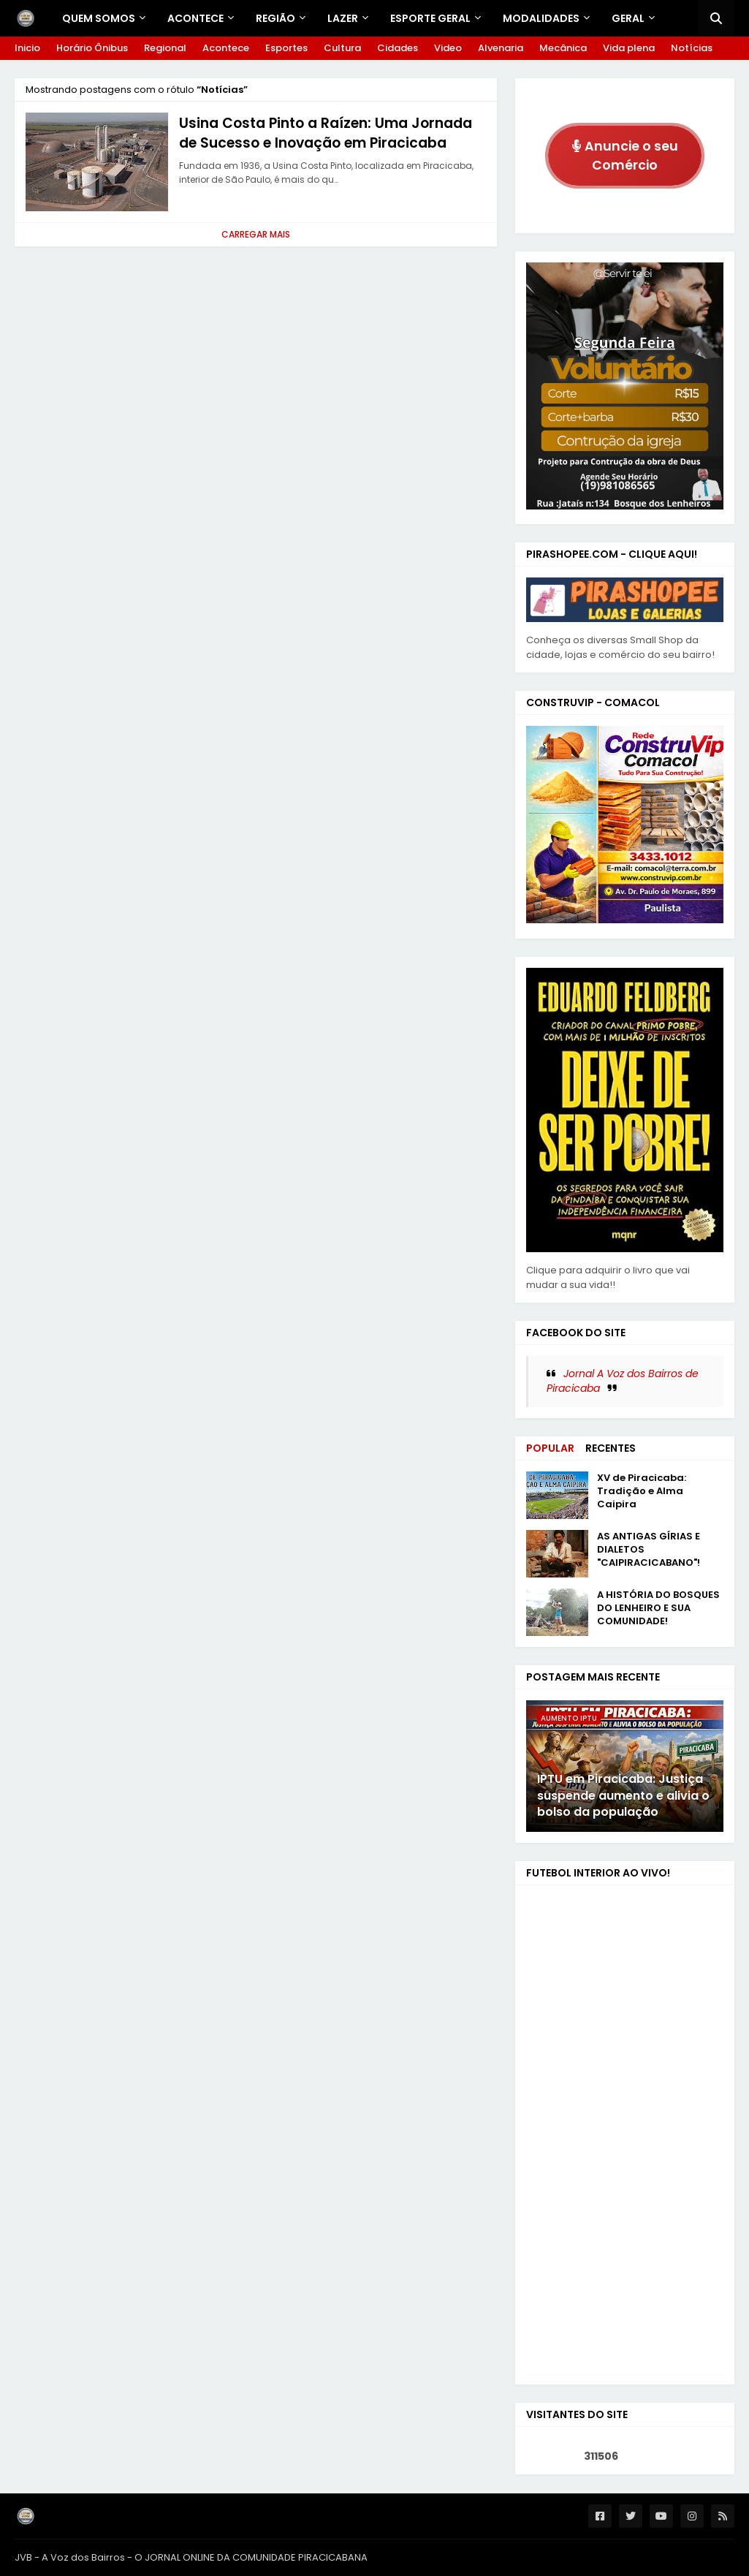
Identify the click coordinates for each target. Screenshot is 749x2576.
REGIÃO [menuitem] (275, 18)
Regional (165, 48)
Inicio (27, 48)
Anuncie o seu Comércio (625, 155)
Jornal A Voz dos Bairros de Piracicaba (623, 1380)
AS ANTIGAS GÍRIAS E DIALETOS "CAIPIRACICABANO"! (648, 1549)
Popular (550, 1448)
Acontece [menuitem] (195, 18)
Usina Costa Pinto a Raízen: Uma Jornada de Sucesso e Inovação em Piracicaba (325, 133)
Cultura (342, 48)
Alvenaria (500, 48)
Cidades (397, 48)
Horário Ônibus (92, 48)
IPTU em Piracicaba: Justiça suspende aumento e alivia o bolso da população (623, 1795)
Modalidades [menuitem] (541, 18)
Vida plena (629, 48)
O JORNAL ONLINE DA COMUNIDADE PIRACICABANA (251, 2557)
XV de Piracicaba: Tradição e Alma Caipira (641, 1491)
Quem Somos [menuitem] (98, 18)
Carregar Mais (255, 234)
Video (448, 48)
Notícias (691, 48)
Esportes (286, 48)
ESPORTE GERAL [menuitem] (430, 18)
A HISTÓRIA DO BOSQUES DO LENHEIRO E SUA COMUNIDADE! (658, 1608)
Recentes (610, 1448)
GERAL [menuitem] (628, 18)
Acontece (225, 48)
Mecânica (563, 48)
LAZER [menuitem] (342, 18)
